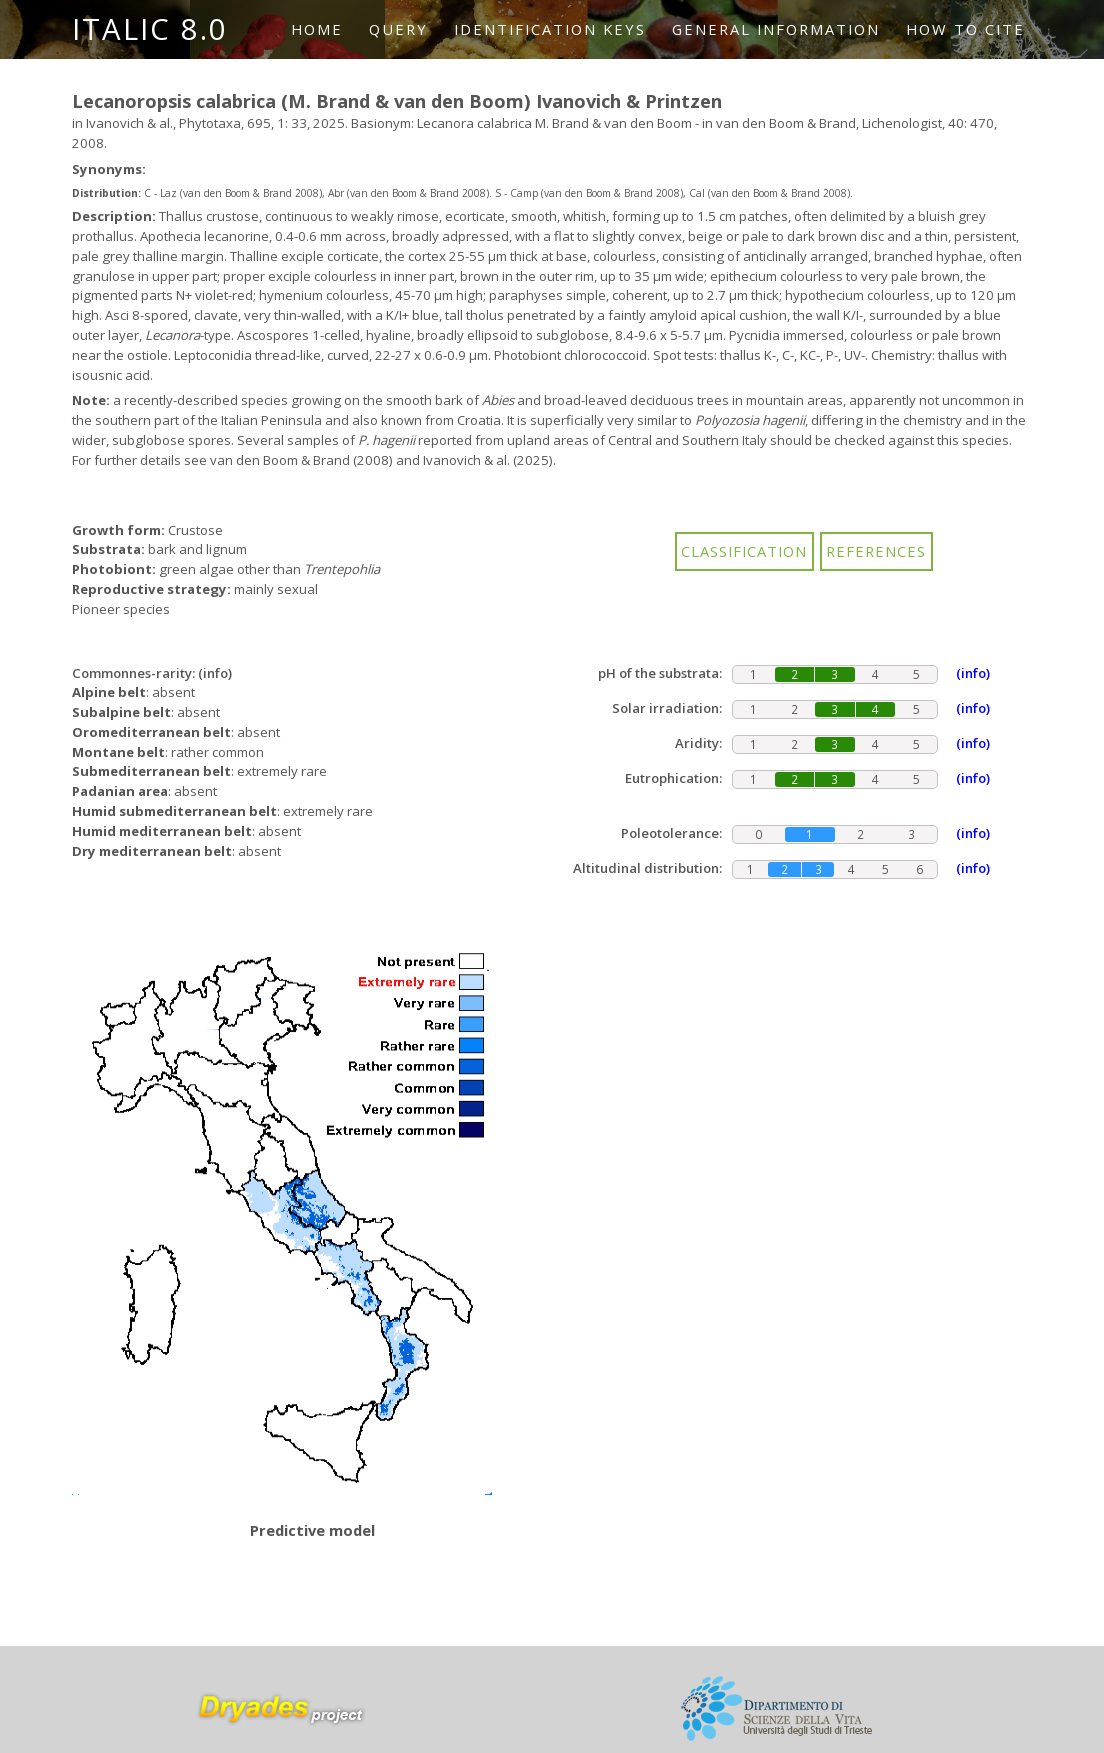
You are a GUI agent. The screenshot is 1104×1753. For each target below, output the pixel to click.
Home (317, 29)
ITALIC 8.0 (150, 29)
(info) (215, 673)
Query (398, 29)
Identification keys (550, 29)
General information (776, 29)
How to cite (965, 29)
